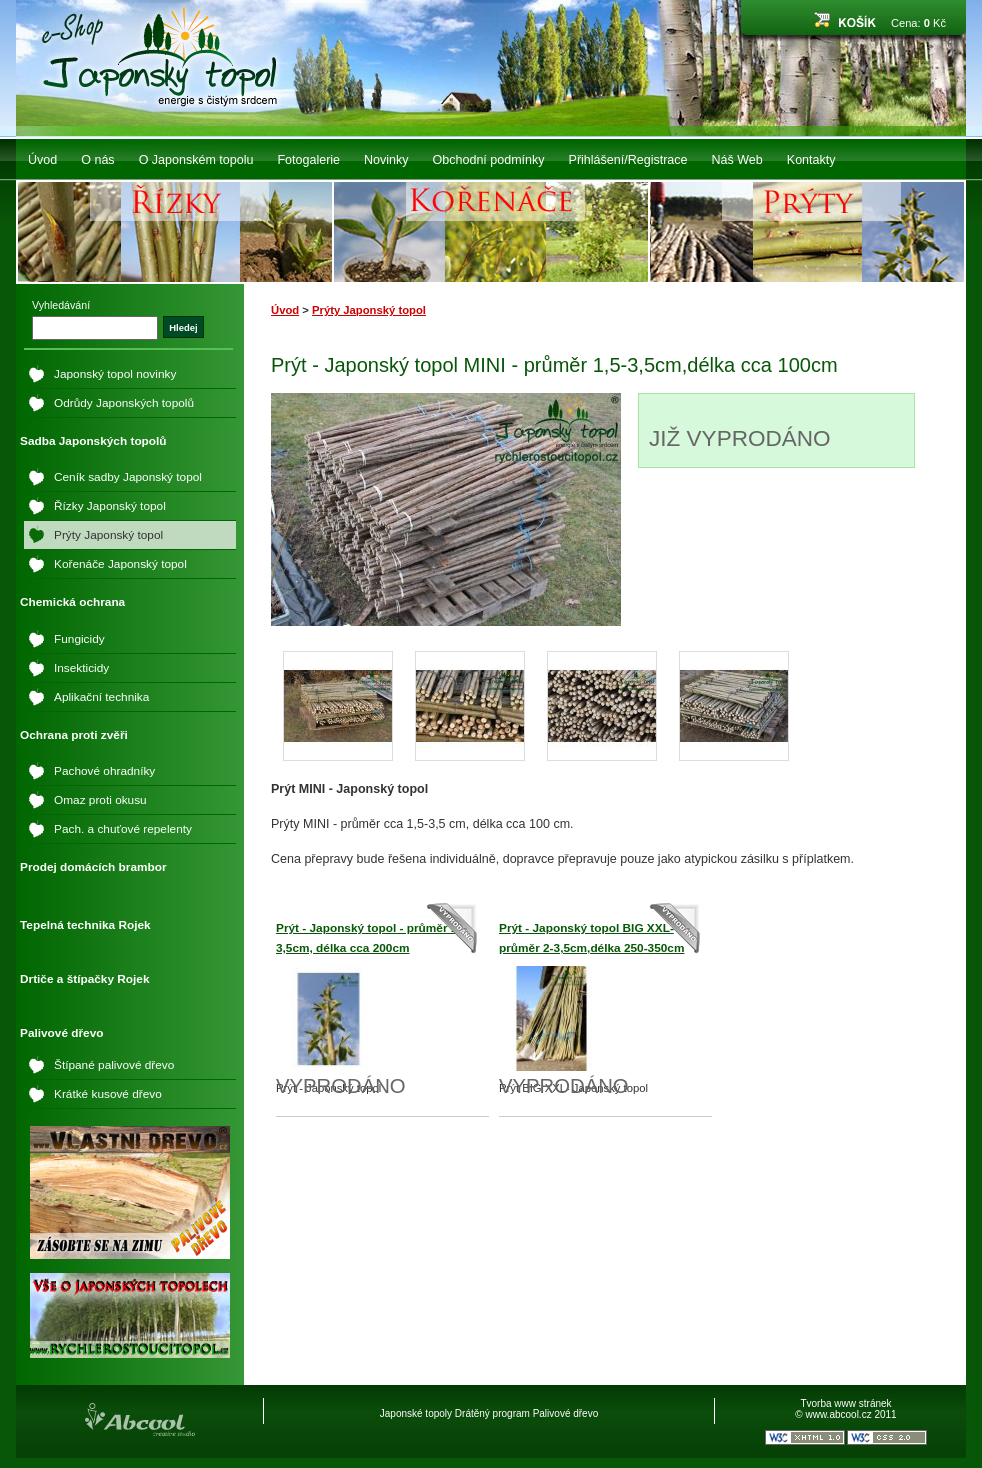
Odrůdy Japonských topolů (124, 403)
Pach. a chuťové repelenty (123, 829)
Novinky (386, 160)
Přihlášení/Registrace (628, 160)
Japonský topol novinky (115, 374)
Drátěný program (492, 1413)
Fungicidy (79, 639)
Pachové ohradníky (104, 771)
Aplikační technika (101, 697)
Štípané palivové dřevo (114, 1065)
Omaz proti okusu (100, 800)
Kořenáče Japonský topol (120, 564)
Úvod (42, 160)
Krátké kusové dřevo (108, 1094)
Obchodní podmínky (489, 160)
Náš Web (737, 160)
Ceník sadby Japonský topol (128, 477)
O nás (97, 160)
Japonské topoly (416, 1413)
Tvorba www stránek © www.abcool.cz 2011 (845, 1409)
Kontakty (811, 160)
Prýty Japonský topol (369, 310)
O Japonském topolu (196, 160)
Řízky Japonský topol (110, 506)
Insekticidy (81, 668)
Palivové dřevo (566, 1413)
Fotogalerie (308, 160)
